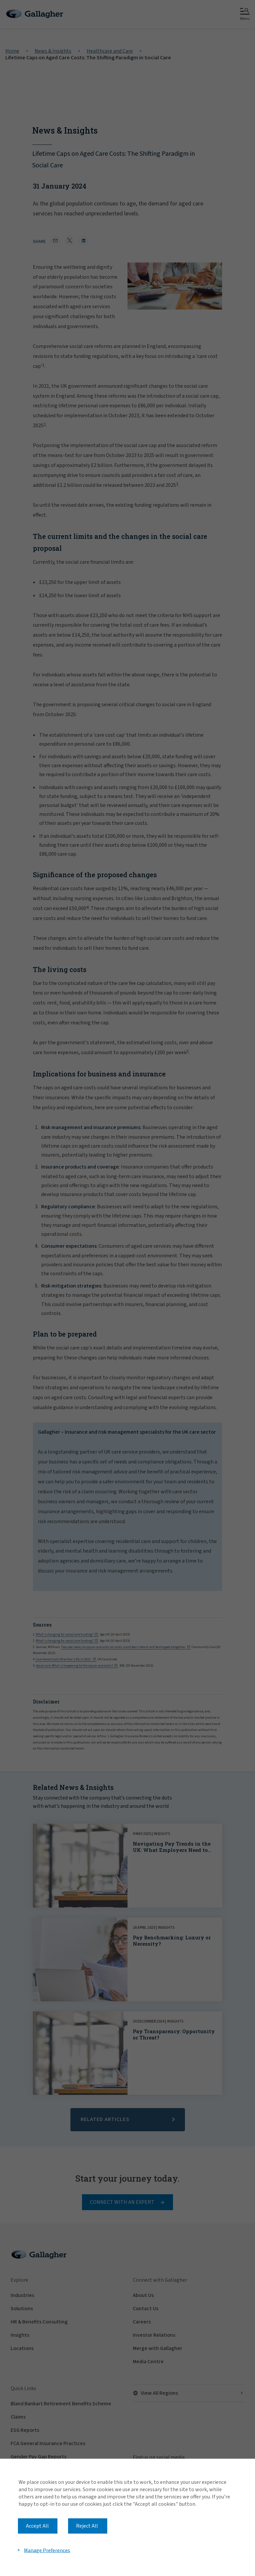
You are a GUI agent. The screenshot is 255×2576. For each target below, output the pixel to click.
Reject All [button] (87, 2526)
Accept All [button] (37, 2526)
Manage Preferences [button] (47, 2550)
